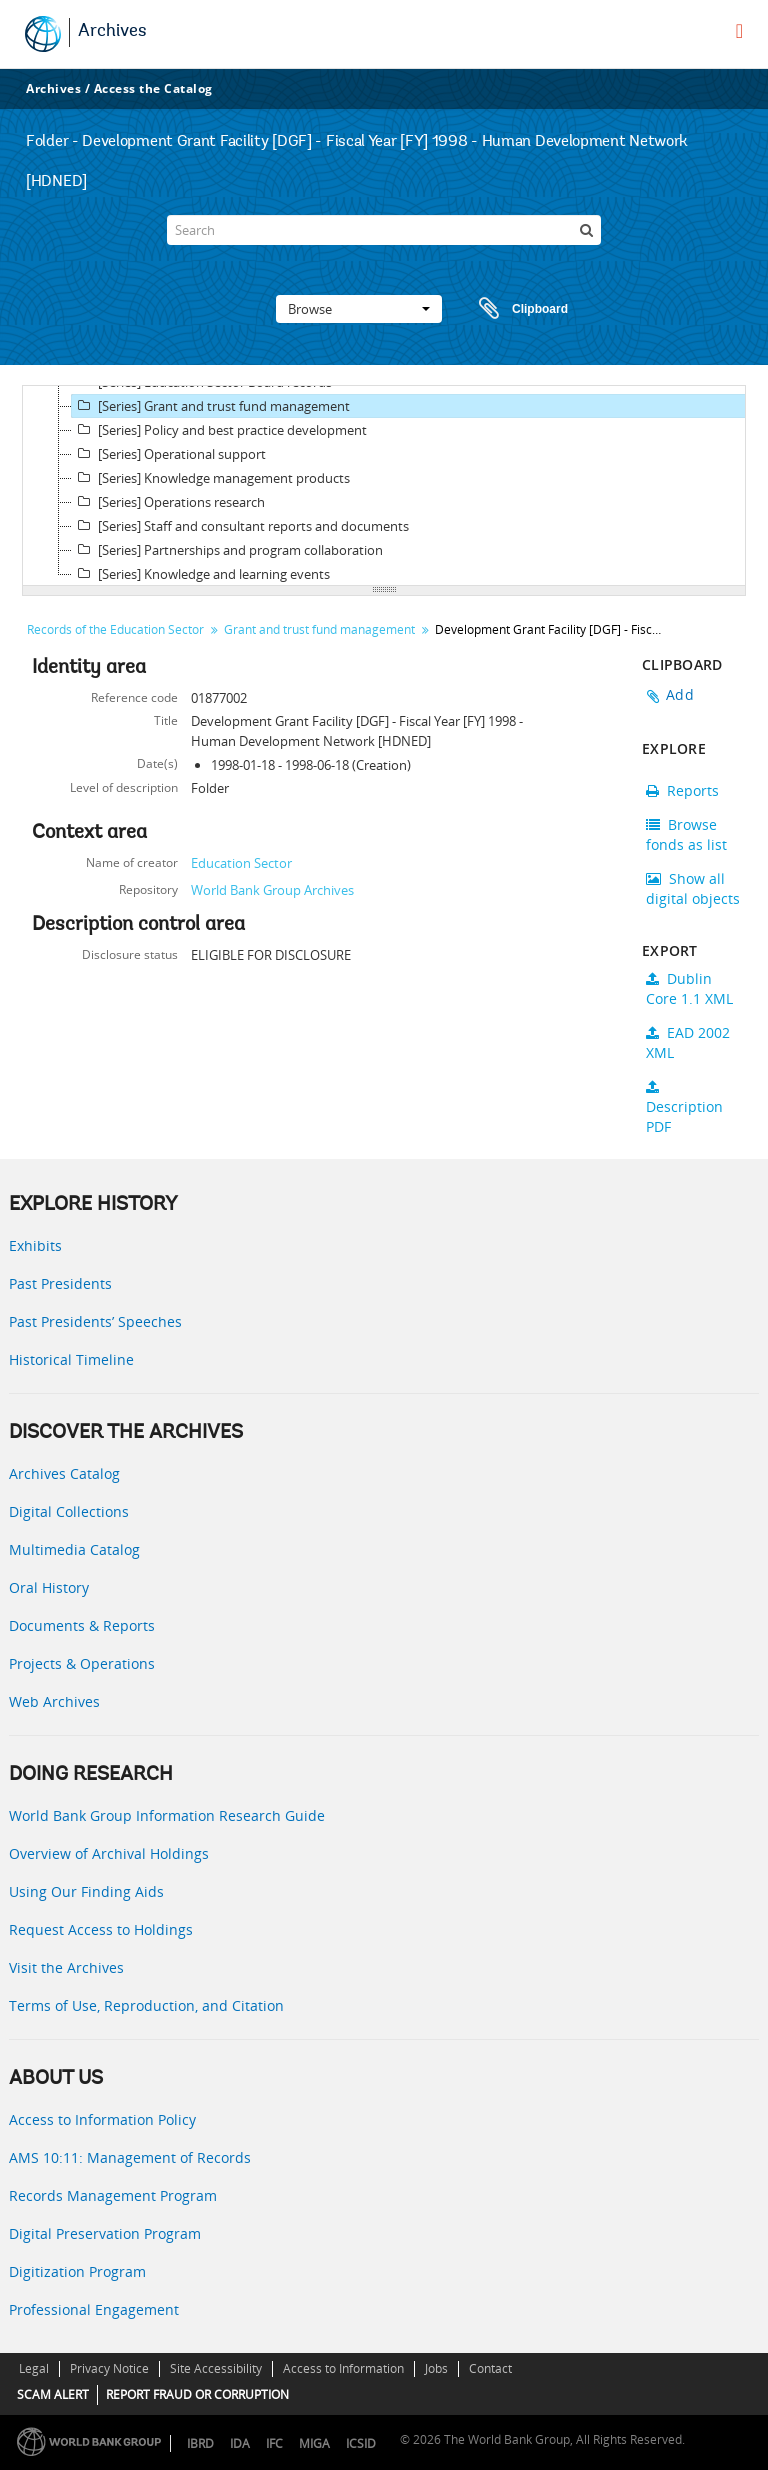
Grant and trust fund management (319, 629)
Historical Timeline (71, 1359)
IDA (240, 2443)
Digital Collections (69, 1511)
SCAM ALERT (53, 2394)
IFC (274, 2443)
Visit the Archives (66, 1967)
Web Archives (54, 1701)
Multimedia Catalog (74, 1549)
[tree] (384, 486)
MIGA (314, 2443)
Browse (359, 309)
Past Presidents (60, 1283)
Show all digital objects (693, 888)
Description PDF (684, 1108)
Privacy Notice (109, 2368)
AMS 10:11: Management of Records (130, 2157)
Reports (682, 790)
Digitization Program (77, 2271)
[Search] (384, 230)
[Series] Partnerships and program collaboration (227, 550)
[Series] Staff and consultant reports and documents (240, 526)
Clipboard (514, 309)
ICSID (361, 2443)
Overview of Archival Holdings (109, 1853)
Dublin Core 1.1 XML (689, 988)
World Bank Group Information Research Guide (167, 1815)
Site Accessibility (216, 2368)
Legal (34, 2368)
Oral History (49, 1587)
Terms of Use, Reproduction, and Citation (146, 2005)
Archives (112, 32)
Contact (490, 2368)
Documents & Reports (82, 1625)
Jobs (436, 2368)
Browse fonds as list (686, 834)
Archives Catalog (64, 1473)
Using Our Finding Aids (86, 1891)
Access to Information (343, 2368)
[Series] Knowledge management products (211, 478)
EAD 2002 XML (688, 1042)
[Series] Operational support (169, 454)
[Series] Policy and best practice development (219, 430)
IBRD (200, 2443)
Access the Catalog (153, 88)
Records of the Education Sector (115, 629)
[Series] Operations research (168, 502)
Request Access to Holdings (101, 1929)
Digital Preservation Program (105, 2233)
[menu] (739, 31)
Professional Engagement (94, 2309)
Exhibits (35, 1245)
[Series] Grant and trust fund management (211, 406)
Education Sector (241, 863)
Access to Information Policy (102, 2119)
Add (680, 694)
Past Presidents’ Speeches (95, 1321)
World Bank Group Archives (272, 890)
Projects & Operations (82, 1663)
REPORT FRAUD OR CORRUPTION (197, 2394)
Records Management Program (113, 2195)
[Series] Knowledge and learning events (201, 574)
